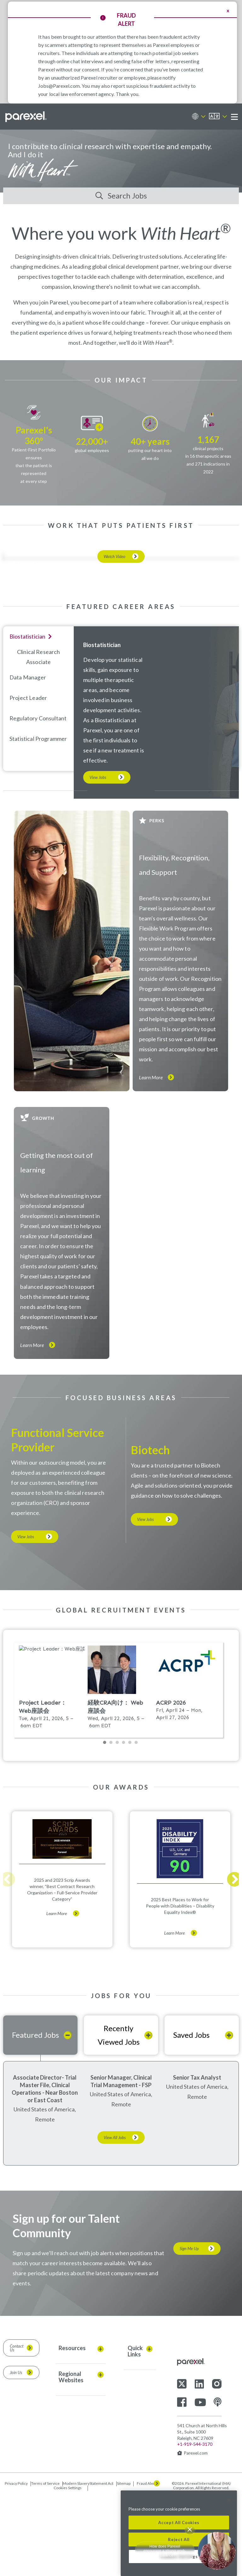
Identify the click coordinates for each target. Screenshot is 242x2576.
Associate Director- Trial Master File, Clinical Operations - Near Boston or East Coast (45, 2170)
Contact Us (16, 2429)
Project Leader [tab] (28, 778)
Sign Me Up (189, 2329)
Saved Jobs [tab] (191, 2116)
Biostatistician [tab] (27, 717)
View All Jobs (115, 2218)
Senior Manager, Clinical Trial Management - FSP (121, 2162)
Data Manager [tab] (27, 758)
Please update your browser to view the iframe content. (121, 1775)
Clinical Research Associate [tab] (38, 737)
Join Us (16, 2453)
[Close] (229, 2500)
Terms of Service (45, 2564)
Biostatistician (102, 725)
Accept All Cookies (178, 2522)
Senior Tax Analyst (197, 2158)
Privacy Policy (16, 2564)
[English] (218, 116)
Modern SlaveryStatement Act (88, 2564)
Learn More (151, 1158)
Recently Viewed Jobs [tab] (119, 2115)
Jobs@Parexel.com (59, 86)
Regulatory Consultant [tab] (37, 799)
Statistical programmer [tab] (38, 819)
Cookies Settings (68, 2569)
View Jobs (97, 858)
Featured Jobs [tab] (35, 2116)
